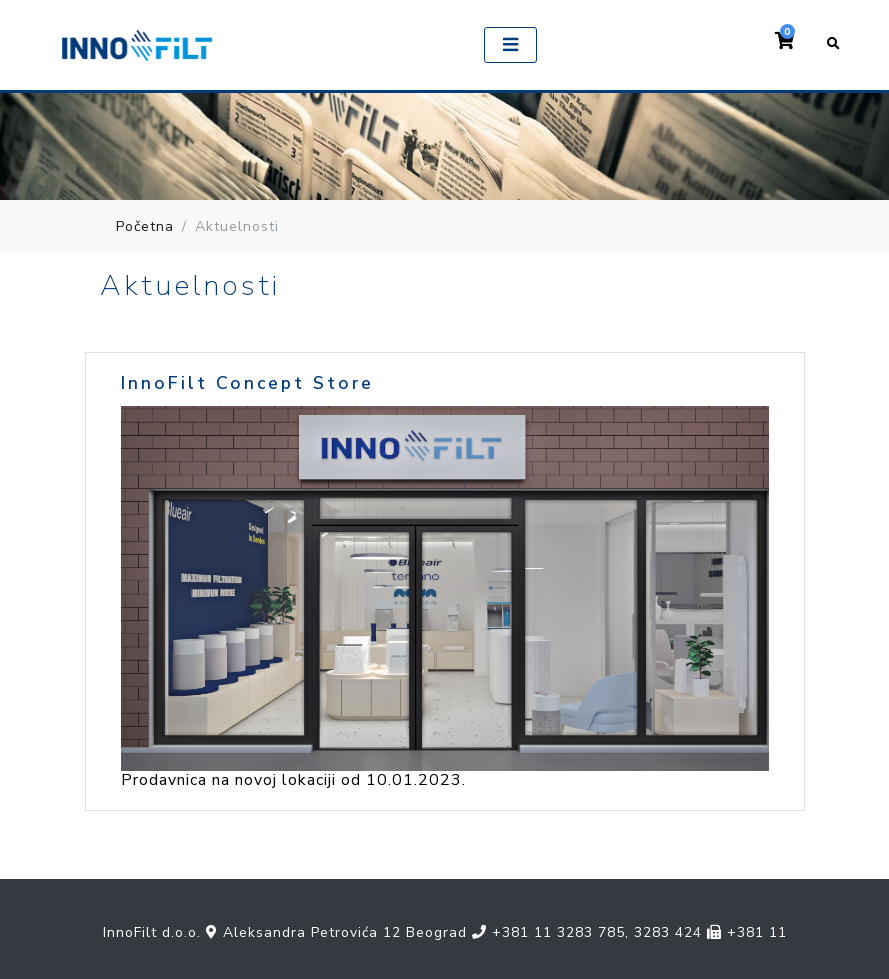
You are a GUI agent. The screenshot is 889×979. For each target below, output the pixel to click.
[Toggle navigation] (510, 45)
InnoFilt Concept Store (247, 383)
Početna (145, 226)
